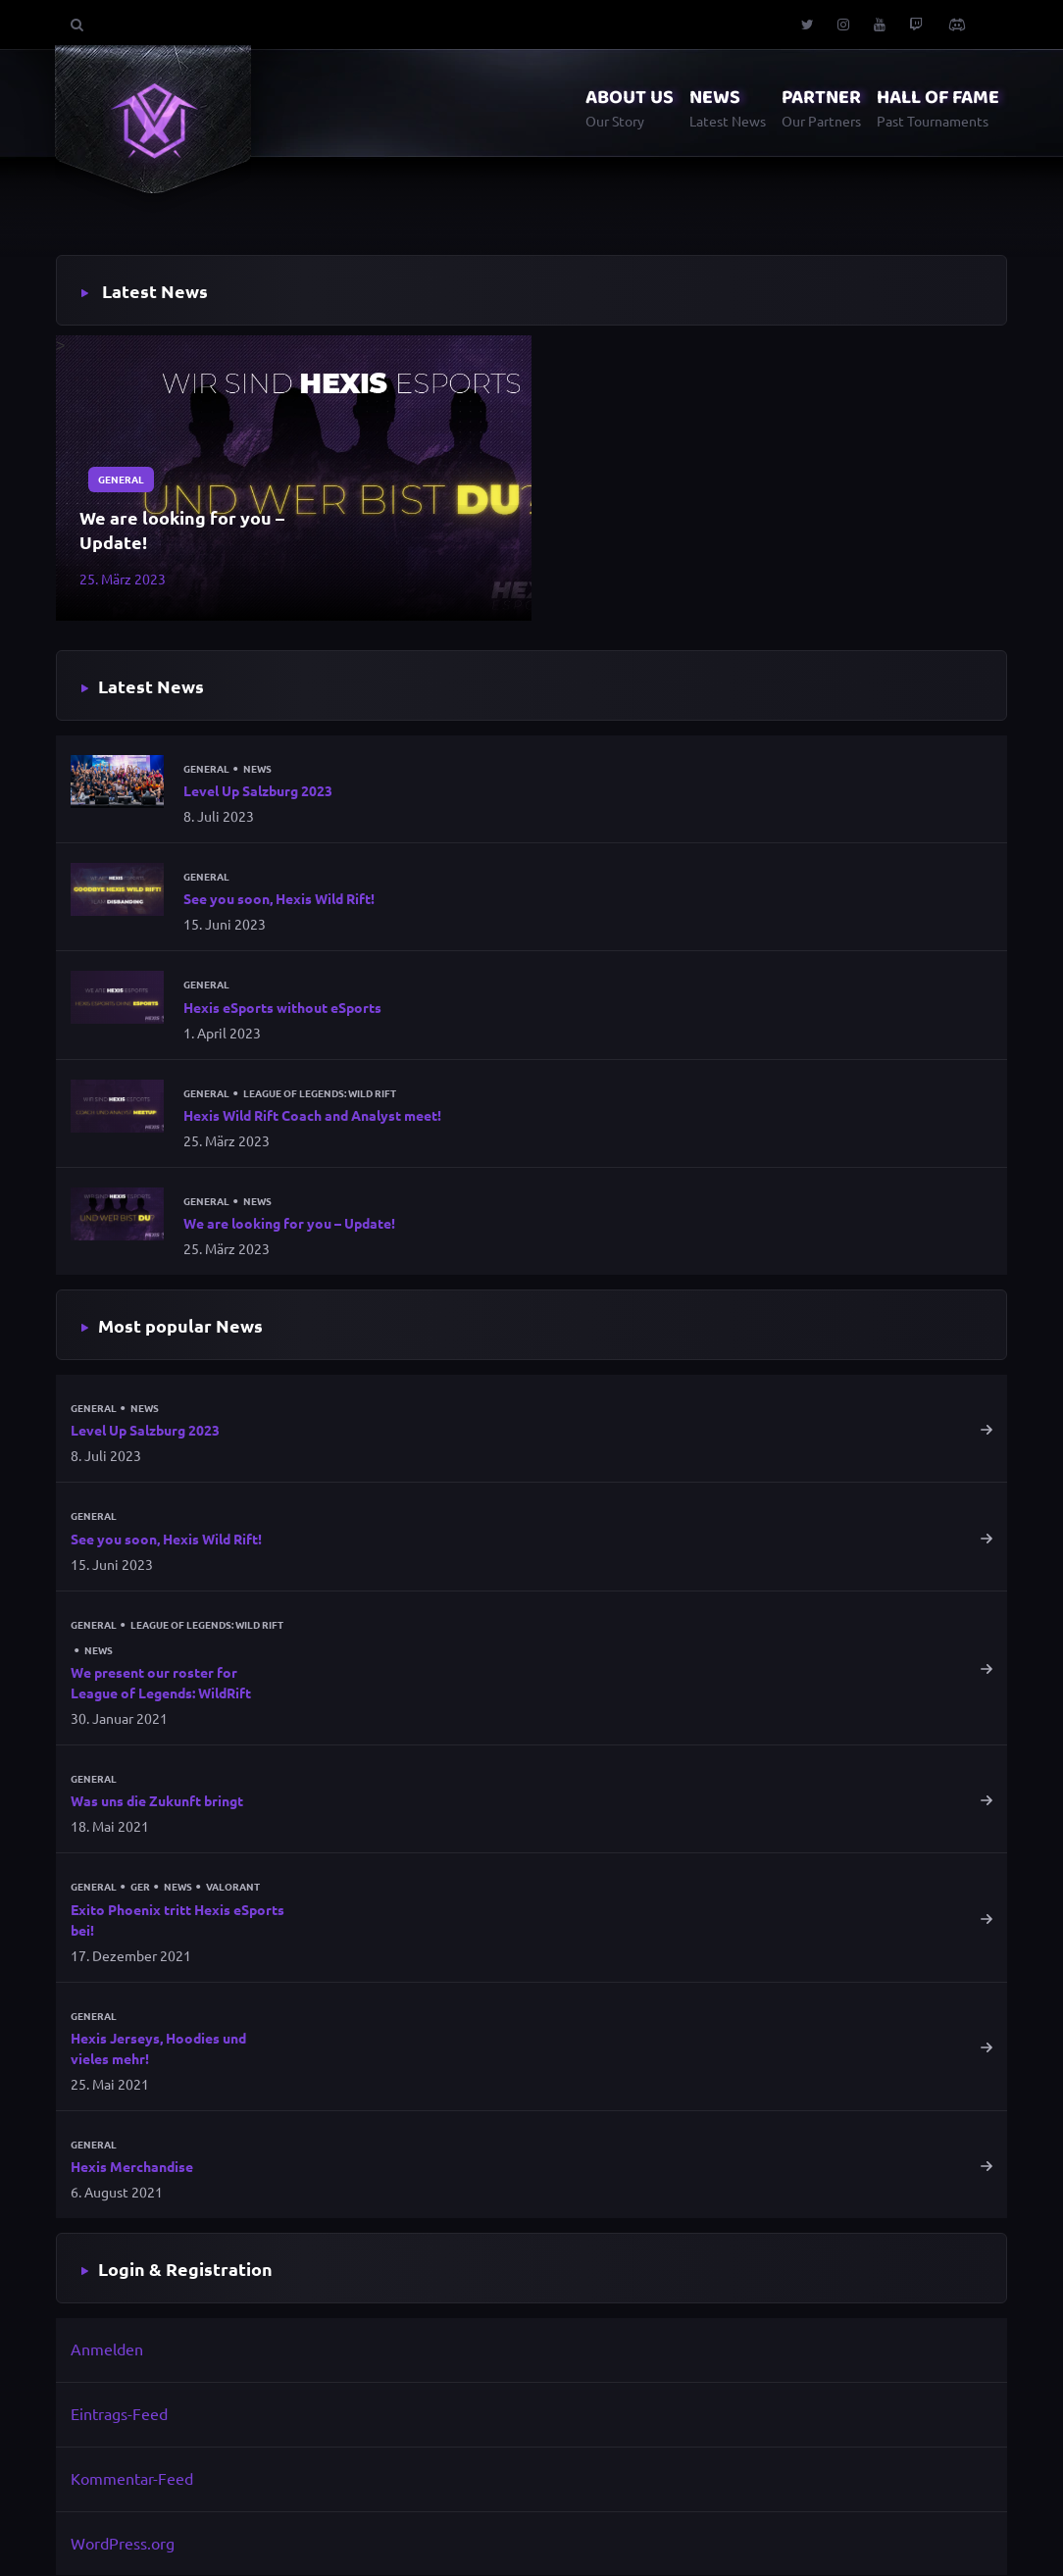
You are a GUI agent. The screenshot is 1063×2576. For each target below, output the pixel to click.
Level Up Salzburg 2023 (257, 790)
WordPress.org (123, 2542)
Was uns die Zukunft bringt (157, 1801)
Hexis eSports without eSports (282, 1007)
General (121, 478)
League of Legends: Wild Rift (319, 1093)
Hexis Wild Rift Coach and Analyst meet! (312, 1115)
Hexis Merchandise (132, 2167)
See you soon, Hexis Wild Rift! (279, 899)
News (257, 769)
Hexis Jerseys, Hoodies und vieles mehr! (158, 2048)
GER (140, 1887)
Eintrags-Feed (119, 2414)
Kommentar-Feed (132, 2478)
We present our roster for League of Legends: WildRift (161, 1683)
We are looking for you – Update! (181, 529)
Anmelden (107, 2349)
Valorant (233, 1887)
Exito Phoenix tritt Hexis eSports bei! (177, 1919)
